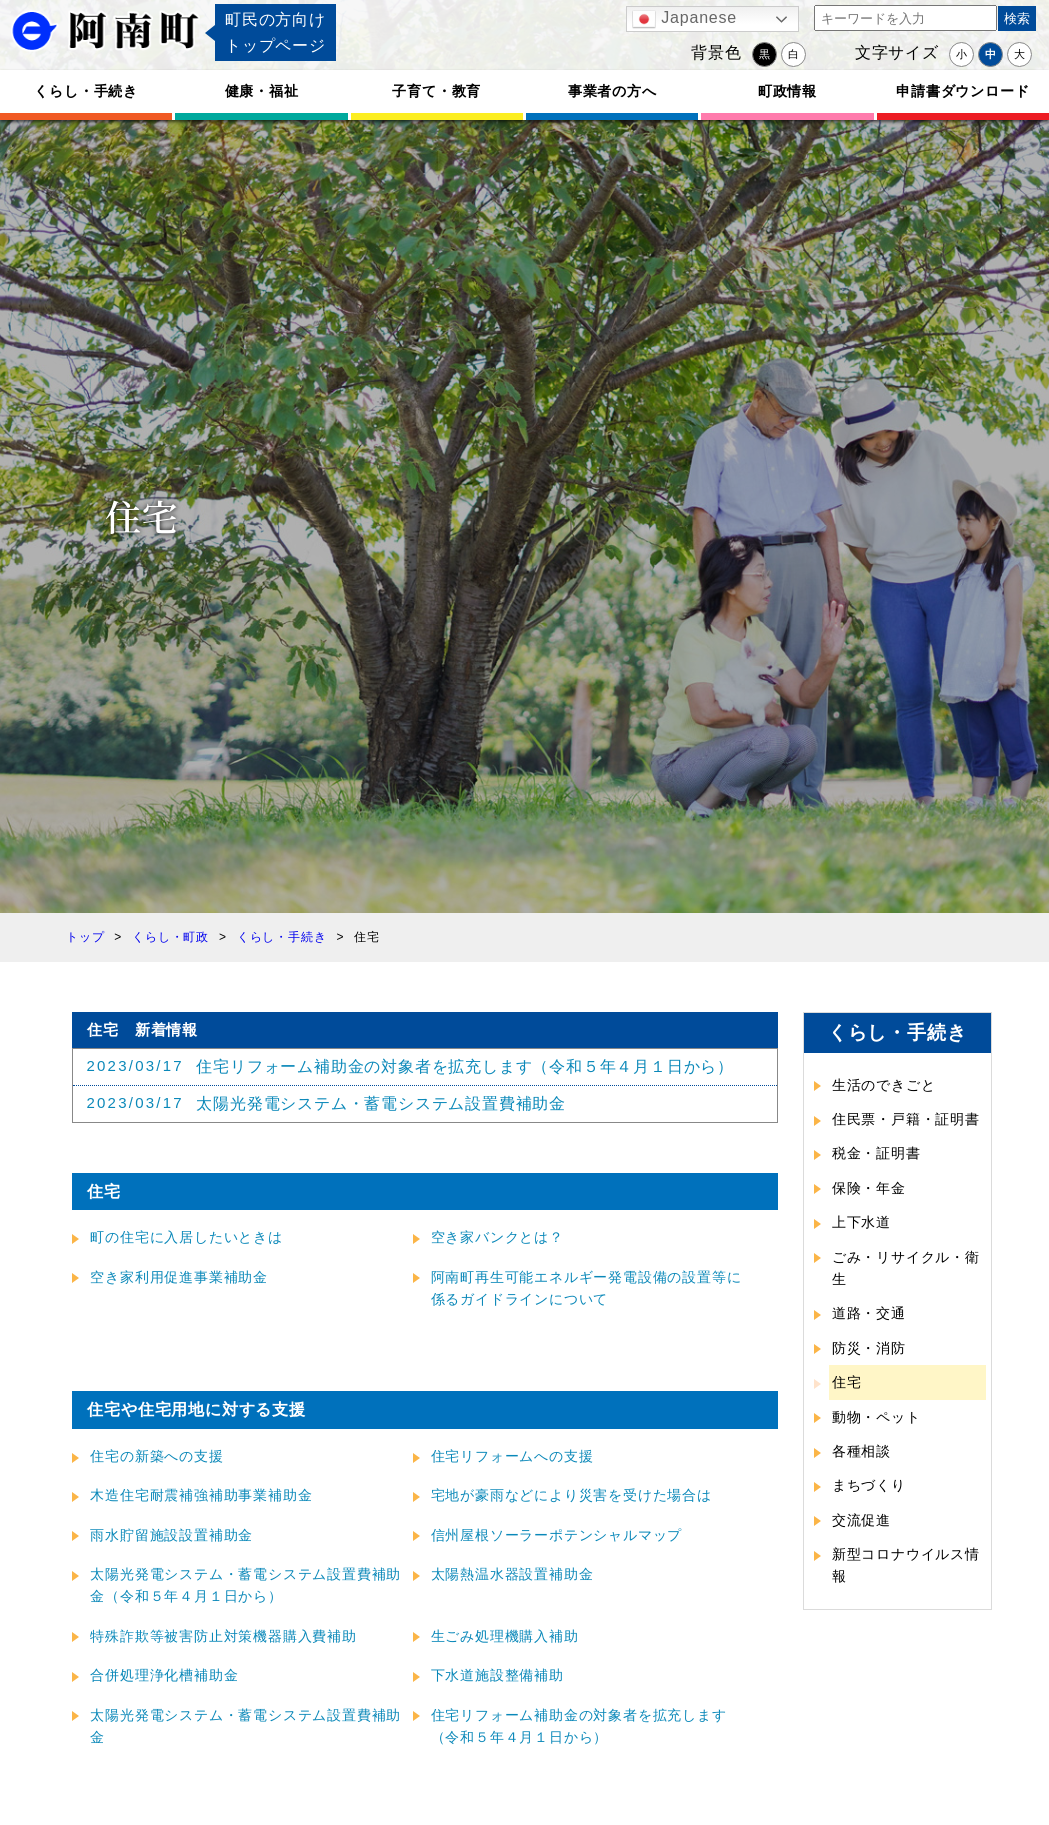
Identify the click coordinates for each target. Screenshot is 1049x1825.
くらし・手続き (86, 91)
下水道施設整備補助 (497, 1675)
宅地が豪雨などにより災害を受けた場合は (571, 1495)
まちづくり (869, 1485)
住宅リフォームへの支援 (512, 1456)
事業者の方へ (612, 91)
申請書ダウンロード (962, 91)
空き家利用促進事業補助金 (179, 1277)
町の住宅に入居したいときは (186, 1237)
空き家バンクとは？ (497, 1237)
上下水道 (861, 1222)
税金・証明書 (876, 1153)
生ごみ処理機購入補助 (505, 1636)
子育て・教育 (436, 91)
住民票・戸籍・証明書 (906, 1119)
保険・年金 (869, 1188)
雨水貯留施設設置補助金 (171, 1535)
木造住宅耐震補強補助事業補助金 (201, 1495)
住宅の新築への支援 (156, 1456)
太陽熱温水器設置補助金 (512, 1574)
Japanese (684, 19)
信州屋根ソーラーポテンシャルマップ (557, 1535)
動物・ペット (876, 1417)
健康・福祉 (262, 91)
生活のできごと (884, 1085)
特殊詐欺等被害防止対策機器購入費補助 (223, 1636)
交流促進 (861, 1520)
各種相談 (861, 1451)
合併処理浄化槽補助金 (164, 1675)
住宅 (847, 1382)
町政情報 (787, 91)
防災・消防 (869, 1348)
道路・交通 (869, 1313)
